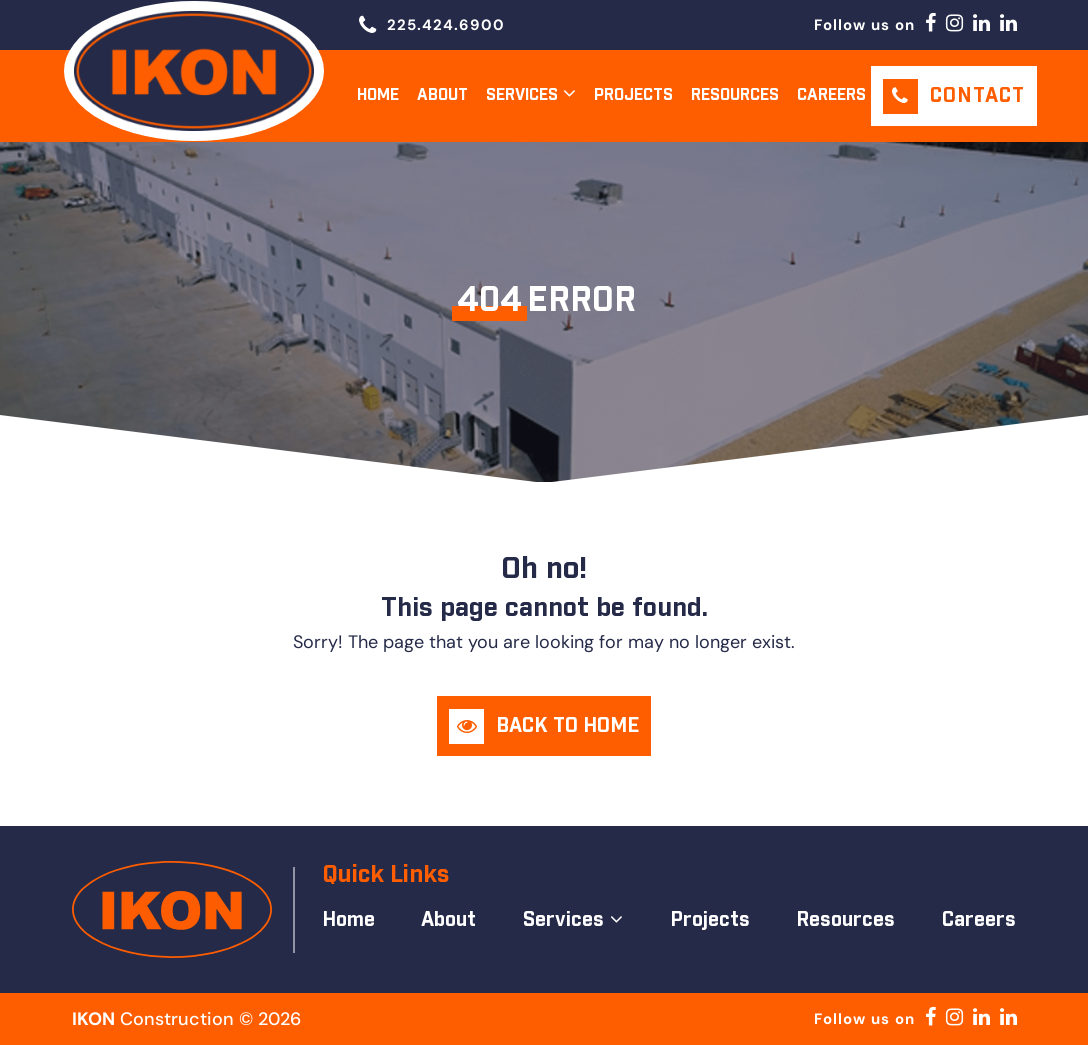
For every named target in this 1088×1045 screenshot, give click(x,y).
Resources (735, 95)
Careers (831, 95)
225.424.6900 (446, 25)
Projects (633, 95)
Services (522, 95)
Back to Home (567, 726)
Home (378, 95)
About (442, 95)
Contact (977, 96)
